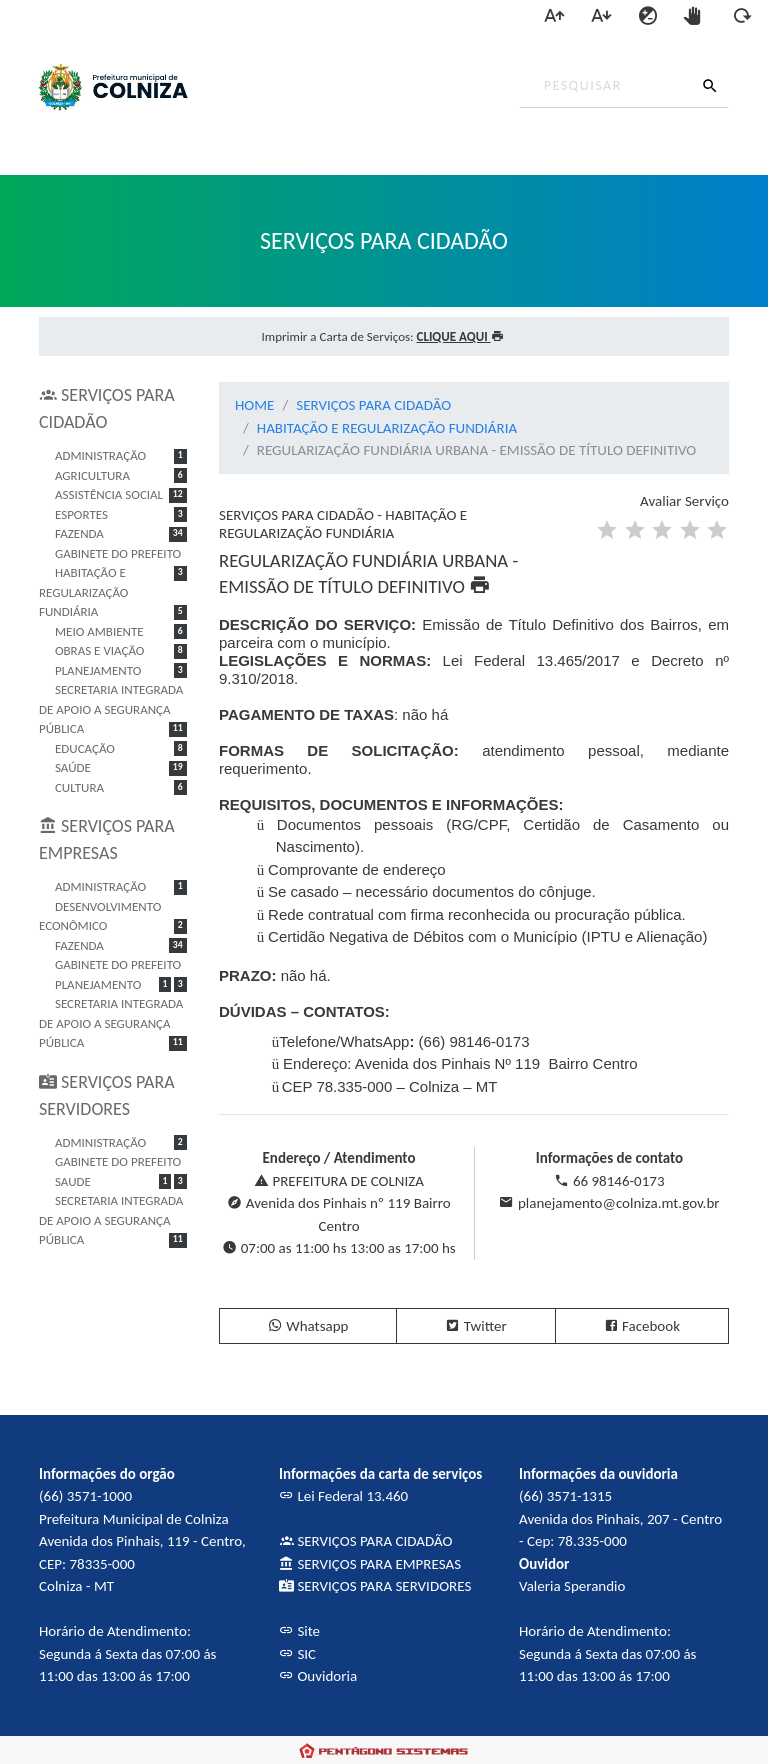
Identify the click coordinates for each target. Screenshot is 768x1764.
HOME (254, 405)
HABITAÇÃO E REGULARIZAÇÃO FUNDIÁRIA (387, 428)
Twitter (475, 1326)
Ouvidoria (318, 1676)
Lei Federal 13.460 (343, 1496)
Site (299, 1631)
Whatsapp (308, 1326)
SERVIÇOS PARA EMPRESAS (370, 1564)
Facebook (642, 1326)
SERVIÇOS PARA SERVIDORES (375, 1586)
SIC (297, 1654)
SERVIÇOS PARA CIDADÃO (373, 405)
